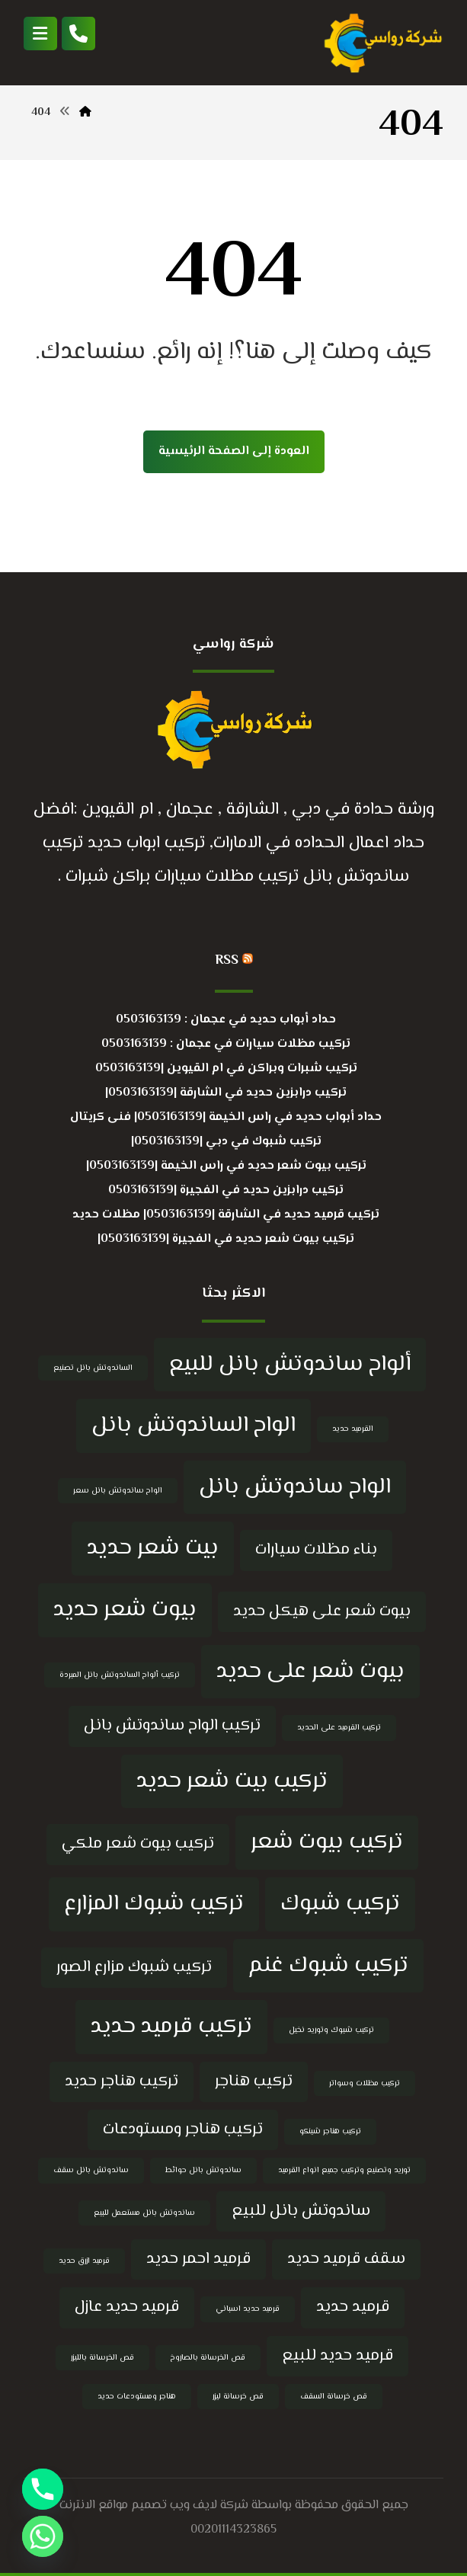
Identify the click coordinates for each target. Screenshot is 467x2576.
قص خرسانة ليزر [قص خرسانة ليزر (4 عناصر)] (238, 2396)
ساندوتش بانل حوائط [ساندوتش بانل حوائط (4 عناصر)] (203, 2170)
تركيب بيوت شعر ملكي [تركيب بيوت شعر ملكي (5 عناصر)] (138, 1844)
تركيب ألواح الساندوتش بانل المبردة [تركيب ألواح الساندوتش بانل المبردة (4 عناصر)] (119, 1675)
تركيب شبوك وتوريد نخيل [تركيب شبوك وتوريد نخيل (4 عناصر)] (331, 2030)
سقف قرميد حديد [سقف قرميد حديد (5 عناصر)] (346, 2259)
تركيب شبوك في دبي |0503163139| (226, 1141)
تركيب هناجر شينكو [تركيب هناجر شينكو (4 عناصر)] (330, 2131)
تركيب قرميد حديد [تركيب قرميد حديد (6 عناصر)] (171, 2026)
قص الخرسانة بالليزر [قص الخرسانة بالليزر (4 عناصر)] (102, 2357)
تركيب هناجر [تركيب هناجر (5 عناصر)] (254, 2081)
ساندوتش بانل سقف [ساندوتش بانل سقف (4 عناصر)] (91, 2170)
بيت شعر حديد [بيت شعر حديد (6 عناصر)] (153, 1548)
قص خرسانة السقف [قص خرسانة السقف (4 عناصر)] (333, 2396)
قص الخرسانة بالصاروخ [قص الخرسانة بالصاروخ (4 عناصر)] (208, 2357)
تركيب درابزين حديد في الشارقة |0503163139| (226, 1092)
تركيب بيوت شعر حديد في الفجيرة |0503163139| (226, 1239)
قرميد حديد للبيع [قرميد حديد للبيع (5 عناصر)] (337, 2356)
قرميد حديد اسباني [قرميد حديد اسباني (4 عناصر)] (248, 2308)
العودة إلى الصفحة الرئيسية (233, 451)
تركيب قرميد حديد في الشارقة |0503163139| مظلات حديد (225, 1214)
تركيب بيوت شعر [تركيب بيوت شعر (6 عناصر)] (327, 1842)
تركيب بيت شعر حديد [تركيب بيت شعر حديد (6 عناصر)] (232, 1781)
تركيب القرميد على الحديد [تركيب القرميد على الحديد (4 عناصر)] (339, 1727)
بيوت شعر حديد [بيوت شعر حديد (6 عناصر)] (125, 1609)
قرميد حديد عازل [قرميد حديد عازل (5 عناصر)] (127, 2307)
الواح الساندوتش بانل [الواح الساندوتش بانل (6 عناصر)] (193, 1425)
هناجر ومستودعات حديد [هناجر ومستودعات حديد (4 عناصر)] (137, 2396)
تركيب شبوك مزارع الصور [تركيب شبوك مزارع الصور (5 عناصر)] (134, 1967)
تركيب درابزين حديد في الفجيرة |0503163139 (226, 1190)
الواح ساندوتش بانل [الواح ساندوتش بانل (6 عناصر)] (295, 1487)
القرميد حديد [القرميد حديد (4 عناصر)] (352, 1428)
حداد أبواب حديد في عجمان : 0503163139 (226, 1019)
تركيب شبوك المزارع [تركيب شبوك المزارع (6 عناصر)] (154, 1904)
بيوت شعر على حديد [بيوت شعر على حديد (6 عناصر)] (310, 1671)
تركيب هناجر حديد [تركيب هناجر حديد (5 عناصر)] (121, 2081)
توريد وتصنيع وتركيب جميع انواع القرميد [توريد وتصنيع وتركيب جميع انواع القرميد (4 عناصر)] (344, 2170)
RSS (226, 960)
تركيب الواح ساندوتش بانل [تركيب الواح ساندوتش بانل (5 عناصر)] (172, 1726)
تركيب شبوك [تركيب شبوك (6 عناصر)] (340, 1904)
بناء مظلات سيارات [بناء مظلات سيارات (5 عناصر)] (316, 1550)
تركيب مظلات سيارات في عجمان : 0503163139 (225, 1044)
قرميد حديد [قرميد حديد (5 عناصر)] (352, 2307)
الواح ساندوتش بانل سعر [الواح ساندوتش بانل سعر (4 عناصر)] (117, 1490)
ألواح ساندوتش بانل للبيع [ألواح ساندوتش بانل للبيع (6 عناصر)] (290, 1364)
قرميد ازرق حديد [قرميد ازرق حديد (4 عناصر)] (84, 2260)
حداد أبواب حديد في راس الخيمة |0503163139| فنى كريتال (226, 1117)
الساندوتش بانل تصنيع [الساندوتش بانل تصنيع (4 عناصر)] (93, 1368)
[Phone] (42, 2489)
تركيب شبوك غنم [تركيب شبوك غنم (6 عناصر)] (328, 1965)
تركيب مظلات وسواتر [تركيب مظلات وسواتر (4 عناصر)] (364, 2083)
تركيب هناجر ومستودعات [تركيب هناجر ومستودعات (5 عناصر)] (183, 2129)
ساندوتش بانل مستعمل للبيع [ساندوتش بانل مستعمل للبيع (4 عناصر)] (144, 2212)
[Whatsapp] (42, 2536)
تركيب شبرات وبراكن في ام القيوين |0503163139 (226, 1068)
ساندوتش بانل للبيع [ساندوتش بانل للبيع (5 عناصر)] (301, 2211)
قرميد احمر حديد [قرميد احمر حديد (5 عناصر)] (198, 2259)
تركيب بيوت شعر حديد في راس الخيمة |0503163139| (226, 1166)
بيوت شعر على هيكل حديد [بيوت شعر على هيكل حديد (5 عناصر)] (322, 1611)
